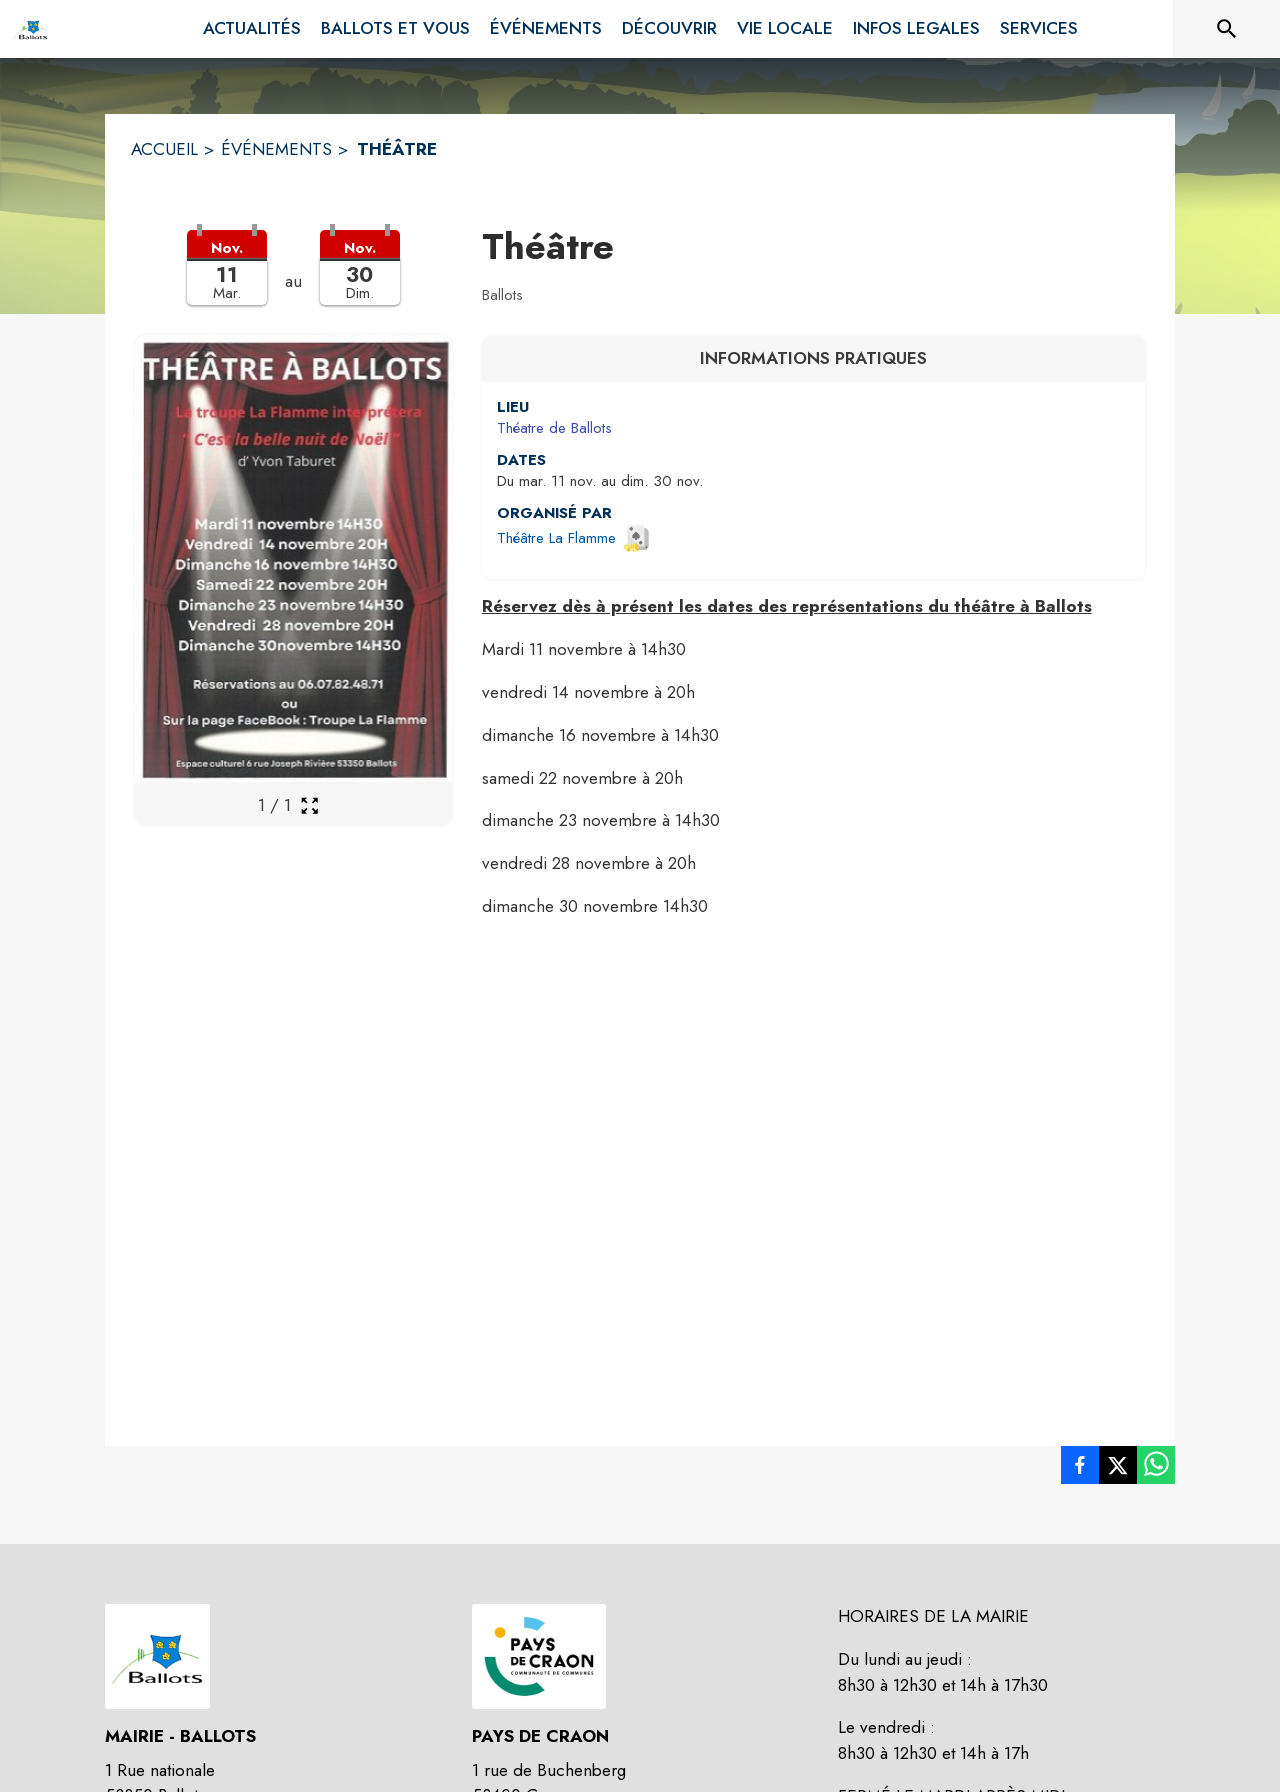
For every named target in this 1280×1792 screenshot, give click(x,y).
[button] (293, 280)
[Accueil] (30, 29)
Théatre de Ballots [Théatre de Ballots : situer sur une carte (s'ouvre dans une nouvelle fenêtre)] (554, 428)
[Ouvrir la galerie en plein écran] (309, 805)
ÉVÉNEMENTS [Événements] (276, 149)
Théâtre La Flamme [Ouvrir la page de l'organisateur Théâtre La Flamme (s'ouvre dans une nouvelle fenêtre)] (556, 538)
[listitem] (1080, 1469)
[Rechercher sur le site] (1227, 29)
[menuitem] (252, 29)
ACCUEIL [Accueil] (164, 149)
